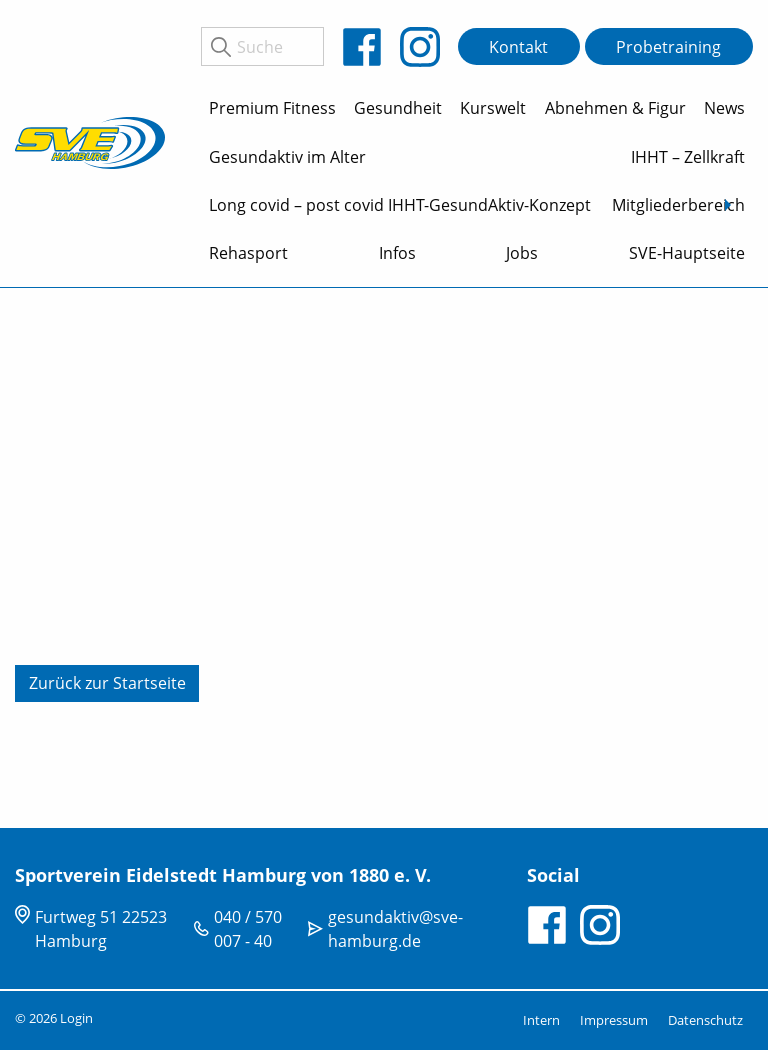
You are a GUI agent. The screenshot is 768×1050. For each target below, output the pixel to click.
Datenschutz (705, 1020)
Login (76, 1018)
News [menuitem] (724, 108)
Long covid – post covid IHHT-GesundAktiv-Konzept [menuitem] (400, 205)
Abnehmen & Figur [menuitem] (615, 108)
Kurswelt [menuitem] (493, 108)
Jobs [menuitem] (522, 253)
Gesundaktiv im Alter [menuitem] (287, 157)
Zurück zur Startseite (107, 683)
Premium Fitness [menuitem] (272, 108)
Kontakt (518, 47)
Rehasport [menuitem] (248, 253)
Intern (541, 1020)
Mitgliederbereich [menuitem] (678, 205)
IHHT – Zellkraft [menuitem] (688, 157)
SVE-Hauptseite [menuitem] (687, 253)
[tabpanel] (384, 558)
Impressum (614, 1020)
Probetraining (668, 47)
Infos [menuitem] (397, 253)
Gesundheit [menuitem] (398, 108)
